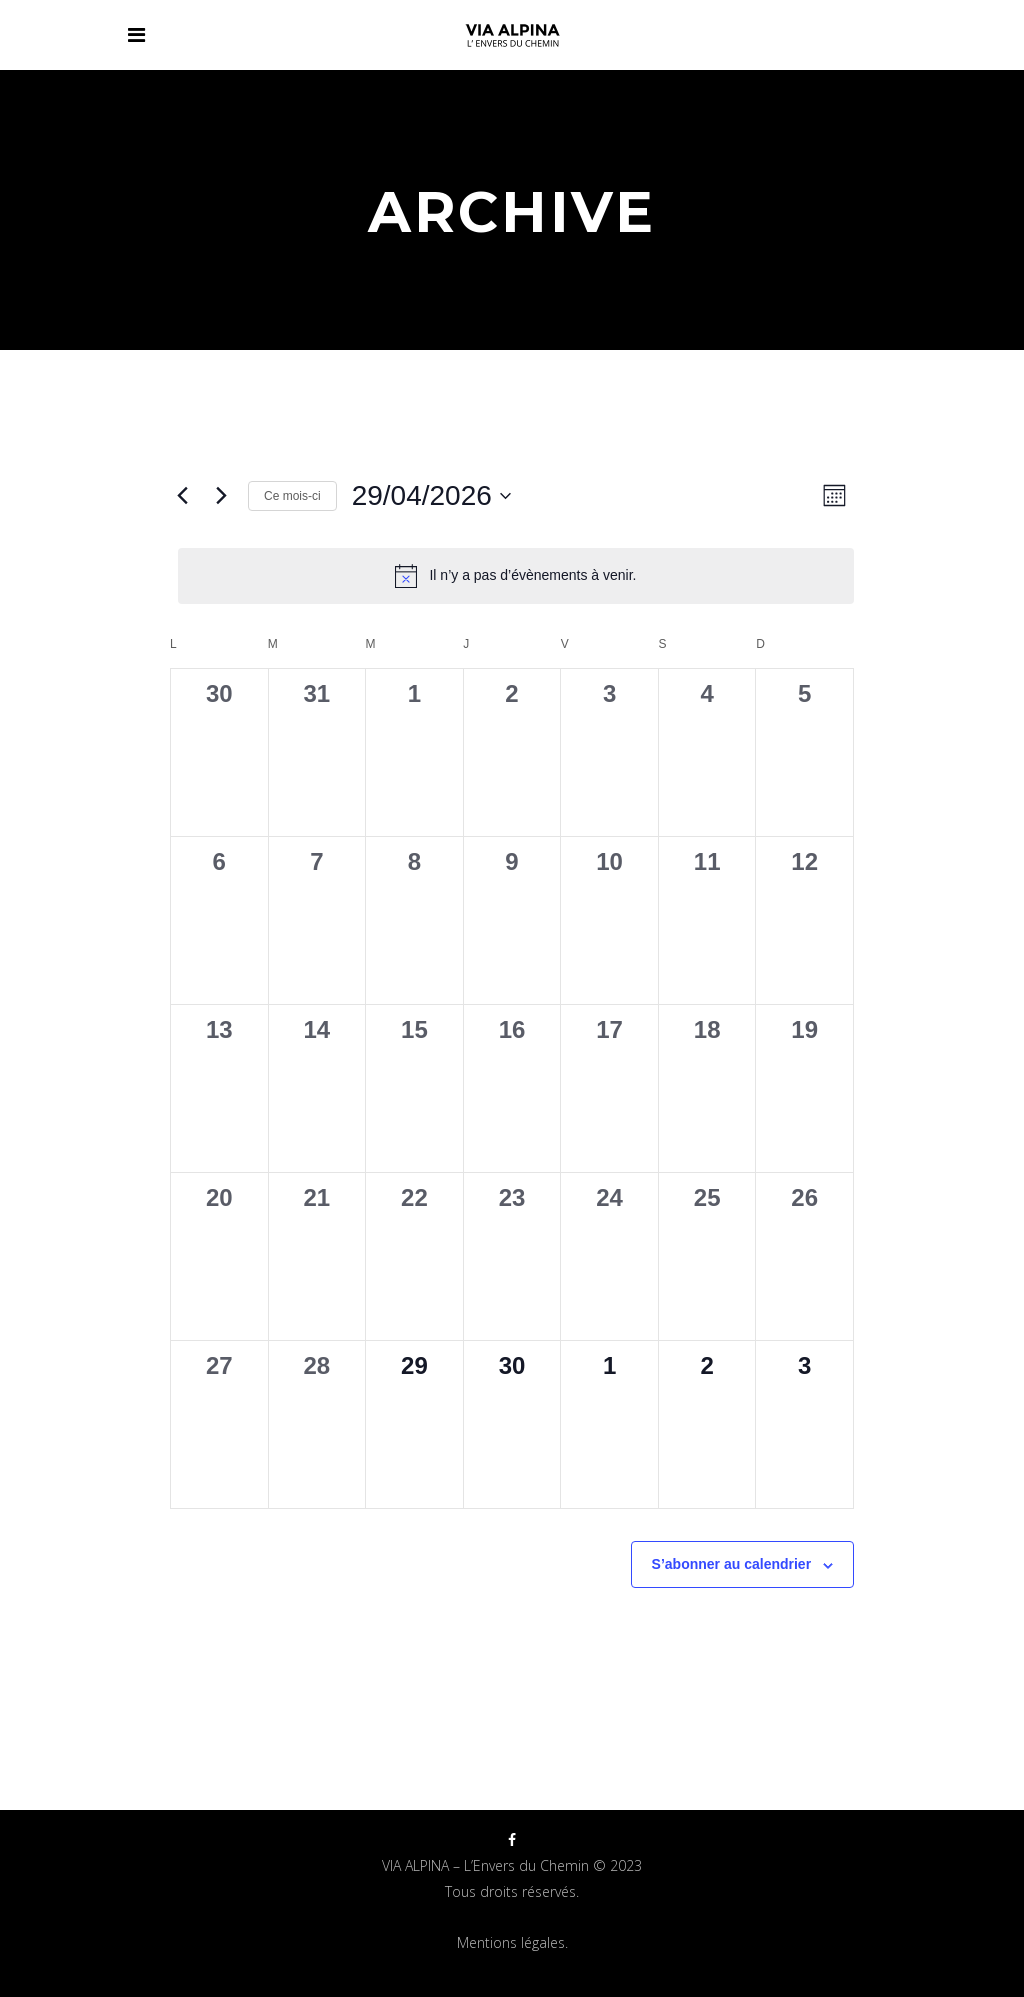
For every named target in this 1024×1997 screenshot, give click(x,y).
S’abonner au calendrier (732, 1564)
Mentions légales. (512, 1942)
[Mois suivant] (221, 496)
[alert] (516, 576)
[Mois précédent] (182, 496)
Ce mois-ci (292, 496)
